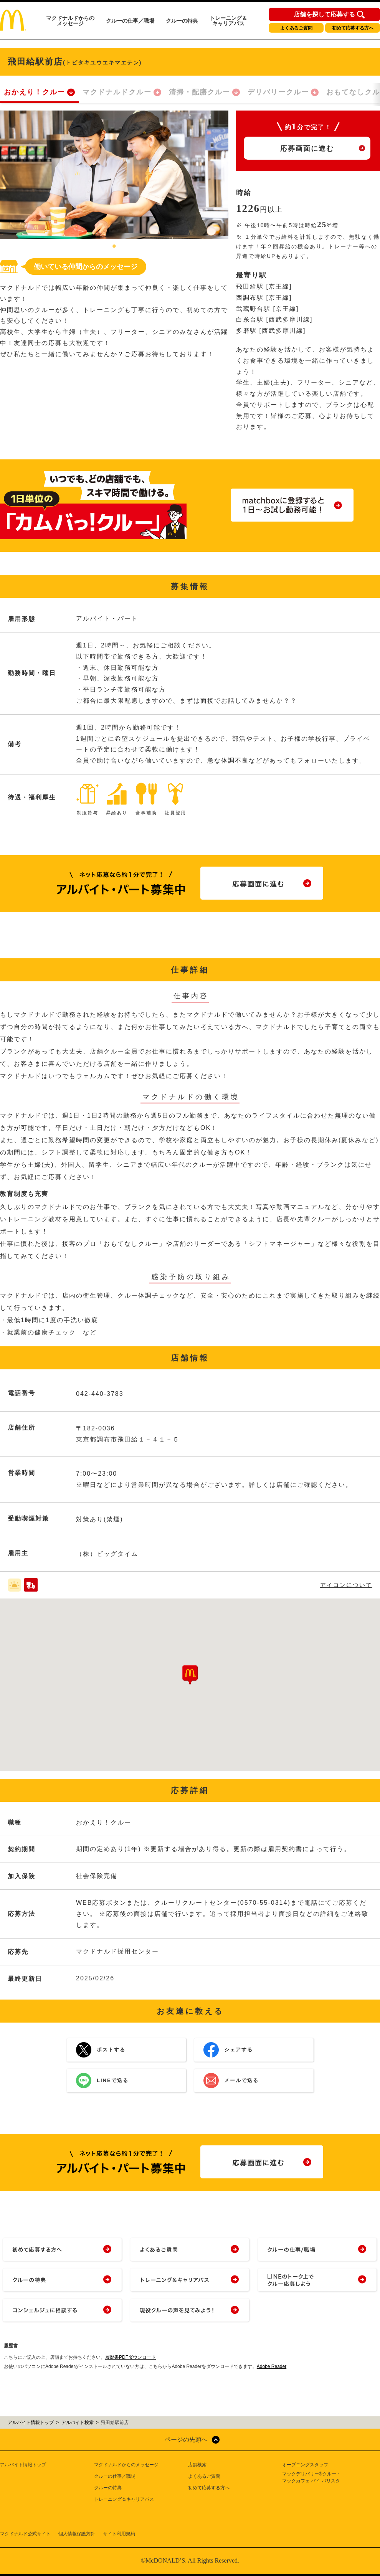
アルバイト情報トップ (23, 2464)
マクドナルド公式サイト (25, 2533)
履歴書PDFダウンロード (130, 2357)
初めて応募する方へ (352, 28)
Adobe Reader (271, 2366)
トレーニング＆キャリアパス (228, 20)
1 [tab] (114, 247)
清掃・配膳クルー (199, 92)
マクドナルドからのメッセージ (70, 20)
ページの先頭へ (186, 2439)
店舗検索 (197, 2464)
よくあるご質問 (296, 28)
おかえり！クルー (34, 92)
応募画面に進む (307, 148)
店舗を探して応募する (324, 15)
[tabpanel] (114, 175)
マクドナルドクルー (117, 92)
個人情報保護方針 (76, 2533)
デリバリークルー (278, 92)
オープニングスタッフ (305, 2464)
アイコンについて (346, 1585)
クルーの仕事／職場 (130, 20)
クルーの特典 (182, 20)
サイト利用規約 (119, 2533)
